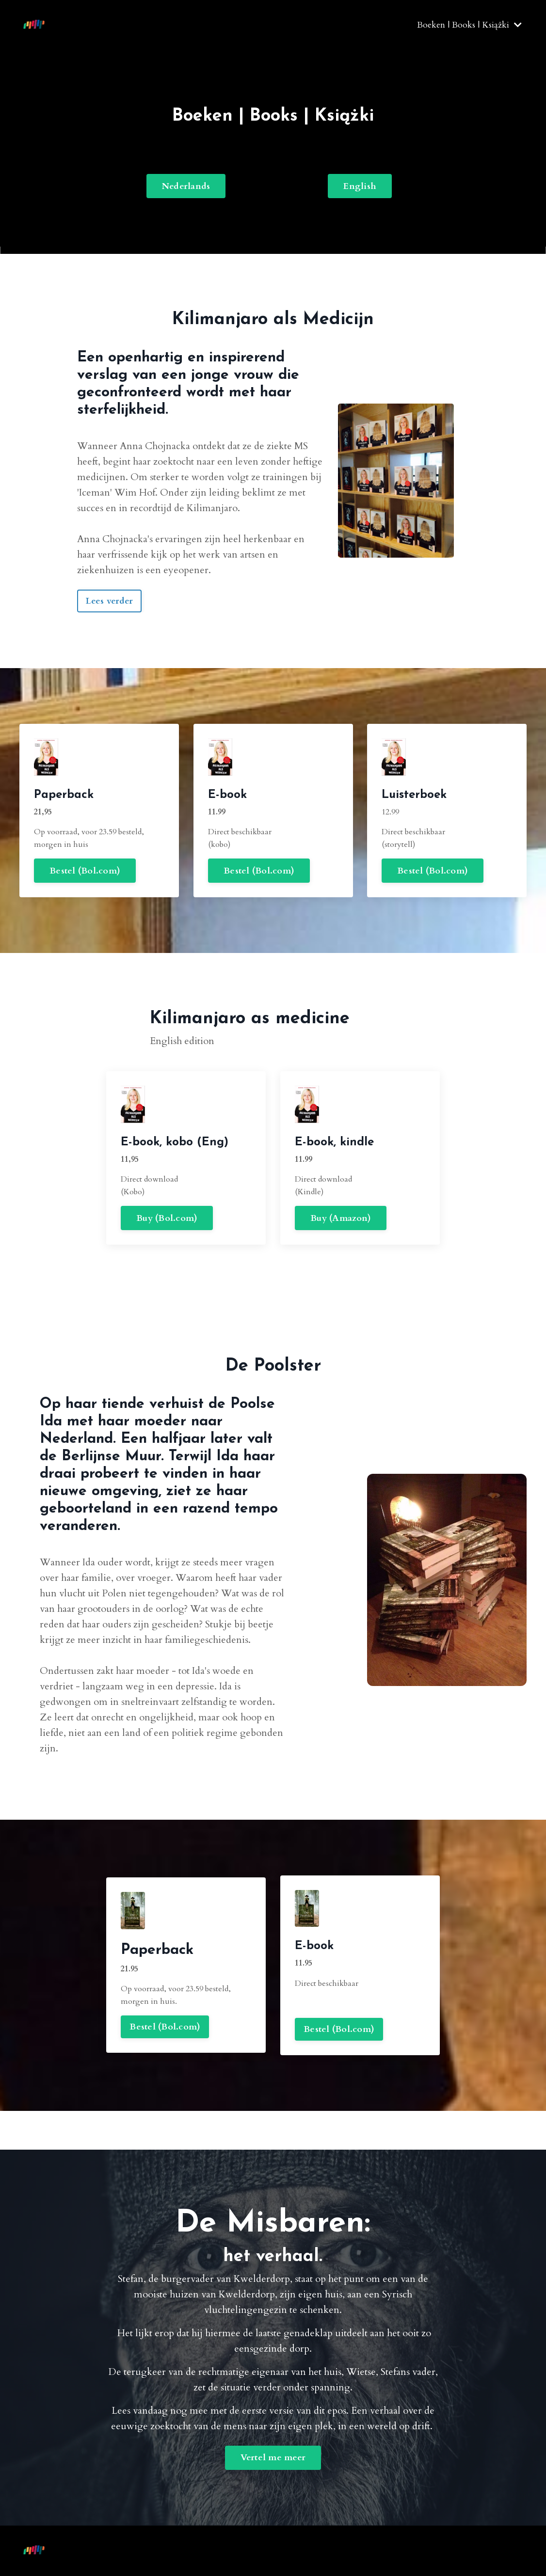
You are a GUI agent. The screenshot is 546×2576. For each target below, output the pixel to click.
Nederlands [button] (186, 186)
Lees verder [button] (109, 601)
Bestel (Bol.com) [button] (42, 847)
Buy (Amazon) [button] (348, 1242)
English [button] (359, 186)
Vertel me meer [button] (273, 2457)
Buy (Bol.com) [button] (127, 1194)
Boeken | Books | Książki (469, 25)
